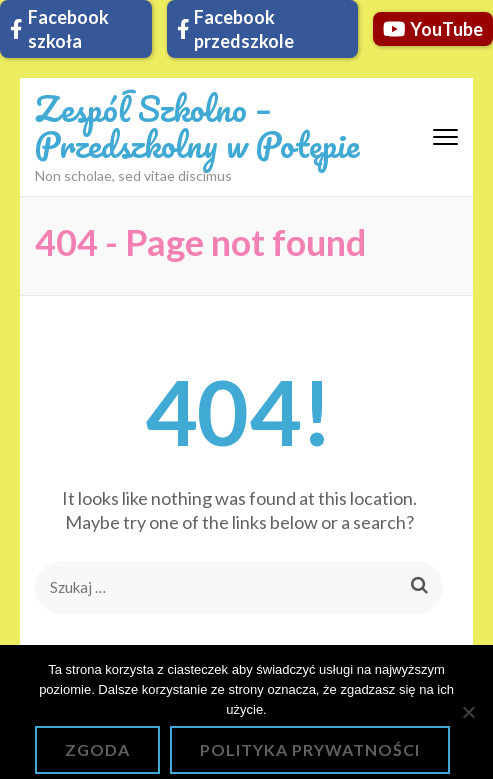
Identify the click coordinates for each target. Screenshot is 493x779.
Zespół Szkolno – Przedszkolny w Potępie (197, 126)
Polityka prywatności (310, 749)
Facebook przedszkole (236, 29)
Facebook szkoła (59, 29)
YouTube (433, 29)
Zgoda (97, 749)
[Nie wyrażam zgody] (468, 712)
